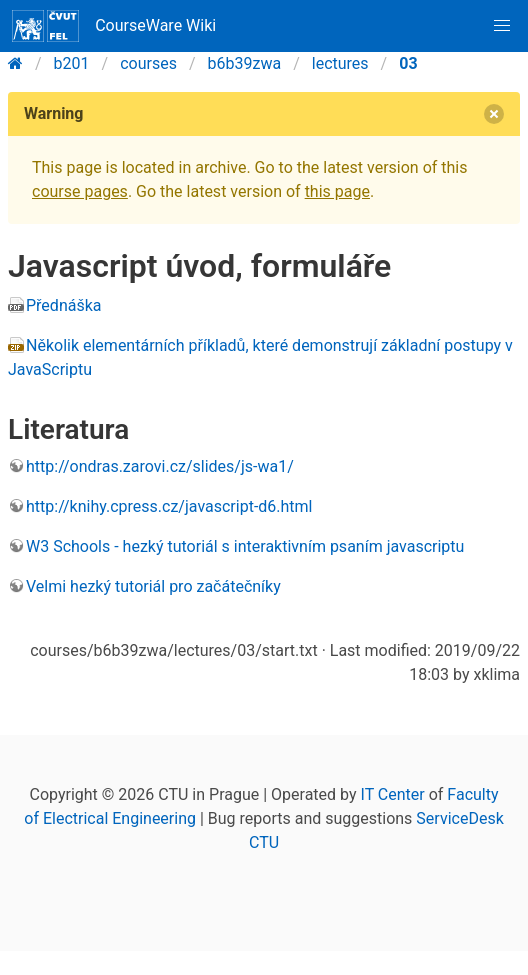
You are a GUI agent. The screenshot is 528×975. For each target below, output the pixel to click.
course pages (80, 191)
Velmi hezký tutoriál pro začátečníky (153, 586)
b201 (72, 63)
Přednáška (63, 305)
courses (148, 63)
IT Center (393, 794)
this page (337, 191)
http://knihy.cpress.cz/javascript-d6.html (169, 506)
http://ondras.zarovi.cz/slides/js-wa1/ (160, 466)
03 (408, 63)
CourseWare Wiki (114, 26)
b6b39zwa (245, 63)
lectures (340, 63)
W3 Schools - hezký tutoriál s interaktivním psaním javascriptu (245, 546)
